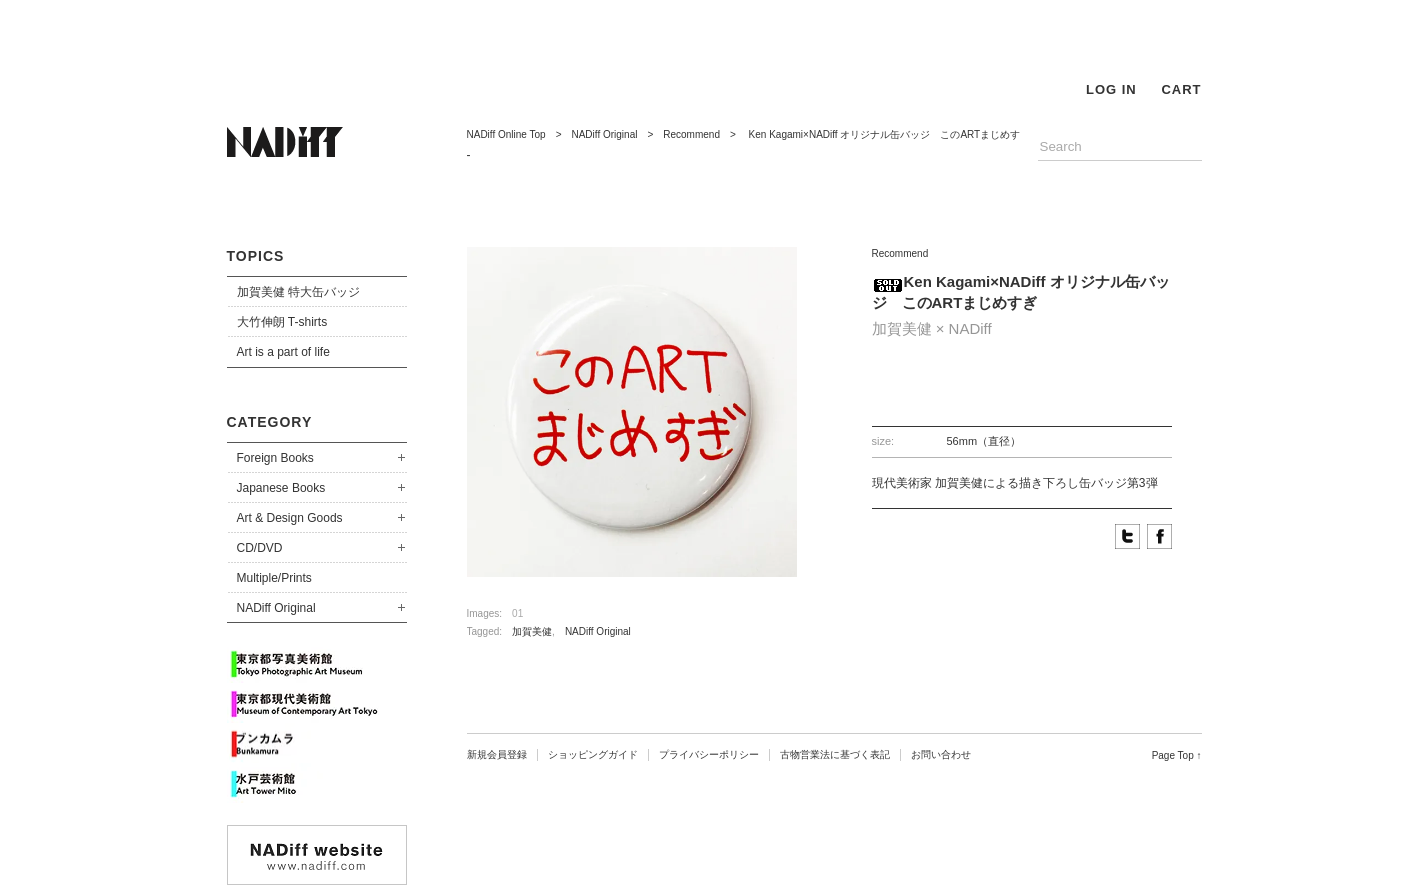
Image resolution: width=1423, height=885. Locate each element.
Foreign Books (275, 458)
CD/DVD (260, 548)
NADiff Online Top (506, 134)
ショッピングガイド (593, 754)
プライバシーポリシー (709, 754)
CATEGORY (270, 422)
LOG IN (1111, 89)
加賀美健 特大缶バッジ (298, 292)
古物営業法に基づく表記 (835, 754)
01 (517, 613)
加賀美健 (532, 631)
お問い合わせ (941, 754)
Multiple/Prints (274, 578)
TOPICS (256, 256)
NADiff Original (276, 608)
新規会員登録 (497, 754)
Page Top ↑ (1177, 755)
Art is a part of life (283, 352)
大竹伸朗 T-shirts (282, 322)
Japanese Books (281, 488)
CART (1181, 89)
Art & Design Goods (290, 518)
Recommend (691, 134)
